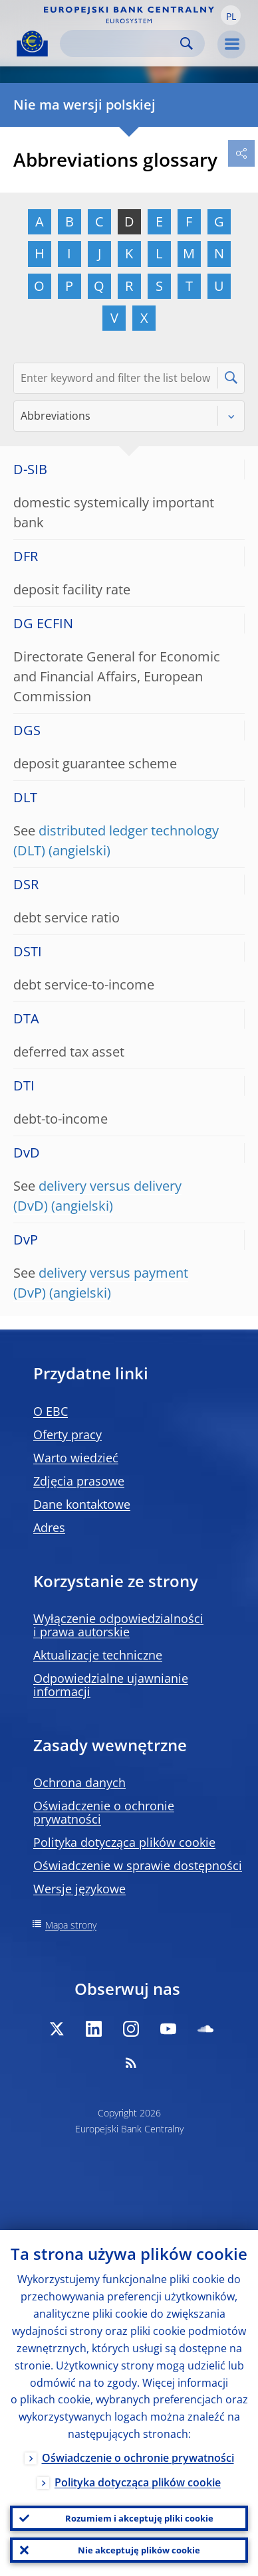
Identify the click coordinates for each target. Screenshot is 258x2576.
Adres (49, 1527)
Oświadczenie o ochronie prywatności (103, 1812)
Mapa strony (70, 1925)
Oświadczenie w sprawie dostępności (137, 1865)
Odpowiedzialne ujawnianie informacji (110, 1684)
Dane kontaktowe (81, 1504)
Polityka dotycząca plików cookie (124, 1842)
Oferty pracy (67, 1434)
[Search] (122, 43)
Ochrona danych (79, 1782)
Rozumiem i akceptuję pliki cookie (139, 2518)
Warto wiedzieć (75, 1458)
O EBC (50, 1411)
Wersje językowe (79, 1889)
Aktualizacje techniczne (97, 1655)
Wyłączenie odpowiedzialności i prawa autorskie (118, 1625)
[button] (231, 15)
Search (186, 43)
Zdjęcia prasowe (78, 1481)
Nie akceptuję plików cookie (139, 2550)
